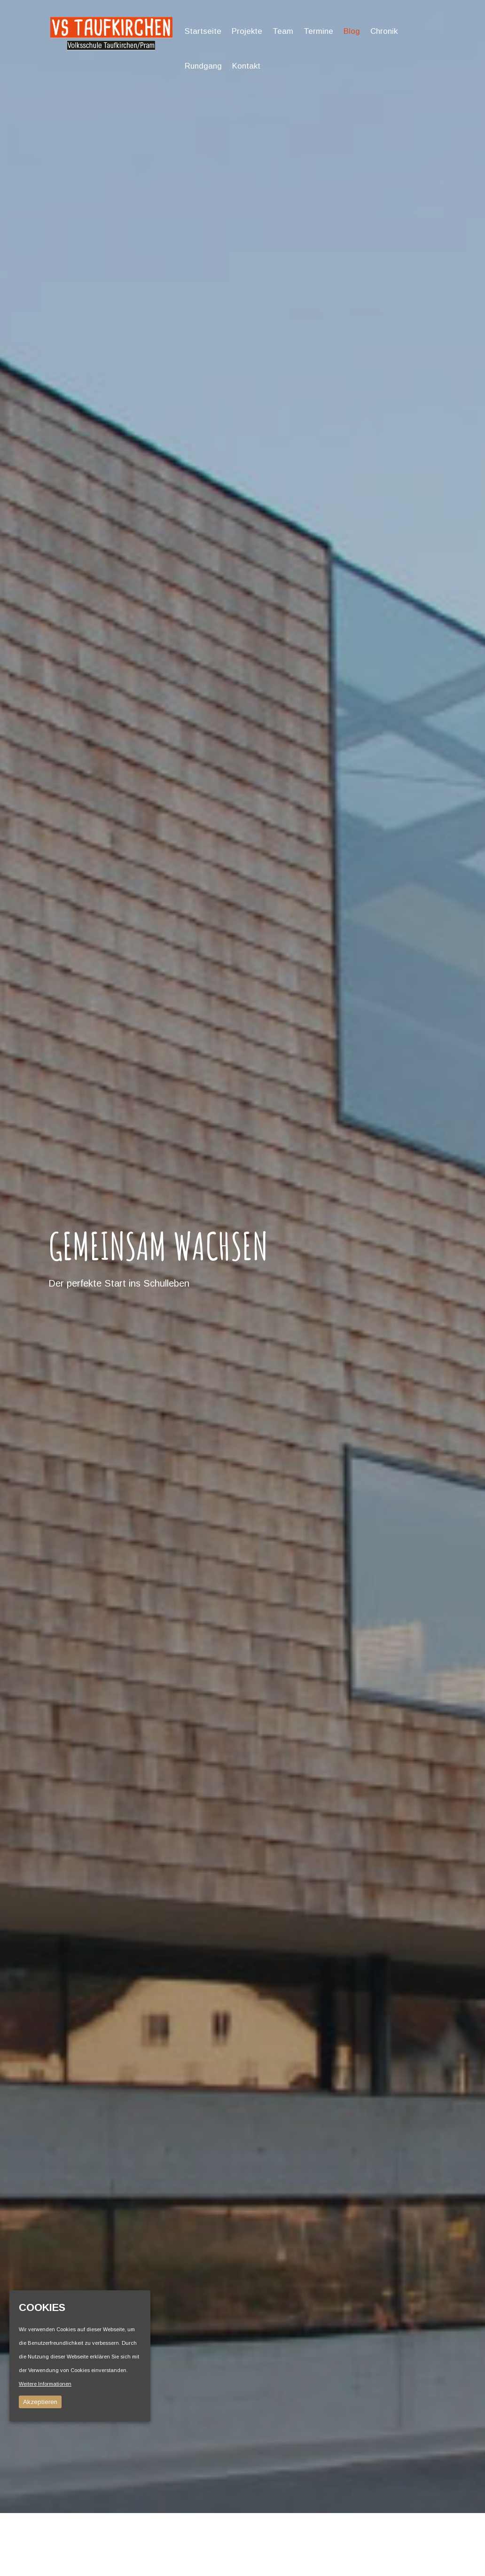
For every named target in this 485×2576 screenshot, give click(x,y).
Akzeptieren (40, 2401)
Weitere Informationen (45, 2384)
